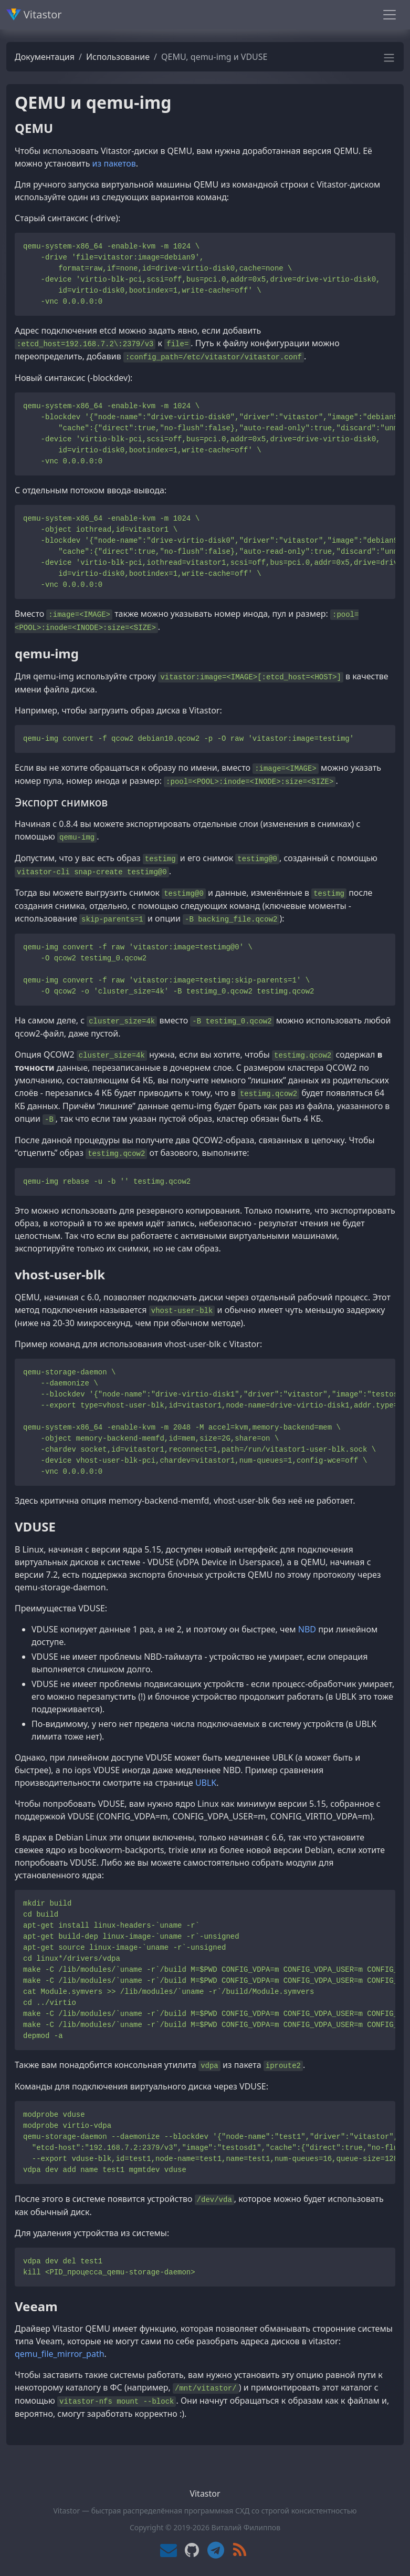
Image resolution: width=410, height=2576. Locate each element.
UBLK (205, 1782)
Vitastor (34, 14)
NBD (307, 1629)
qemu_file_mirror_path (59, 2354)
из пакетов (114, 163)
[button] (389, 60)
